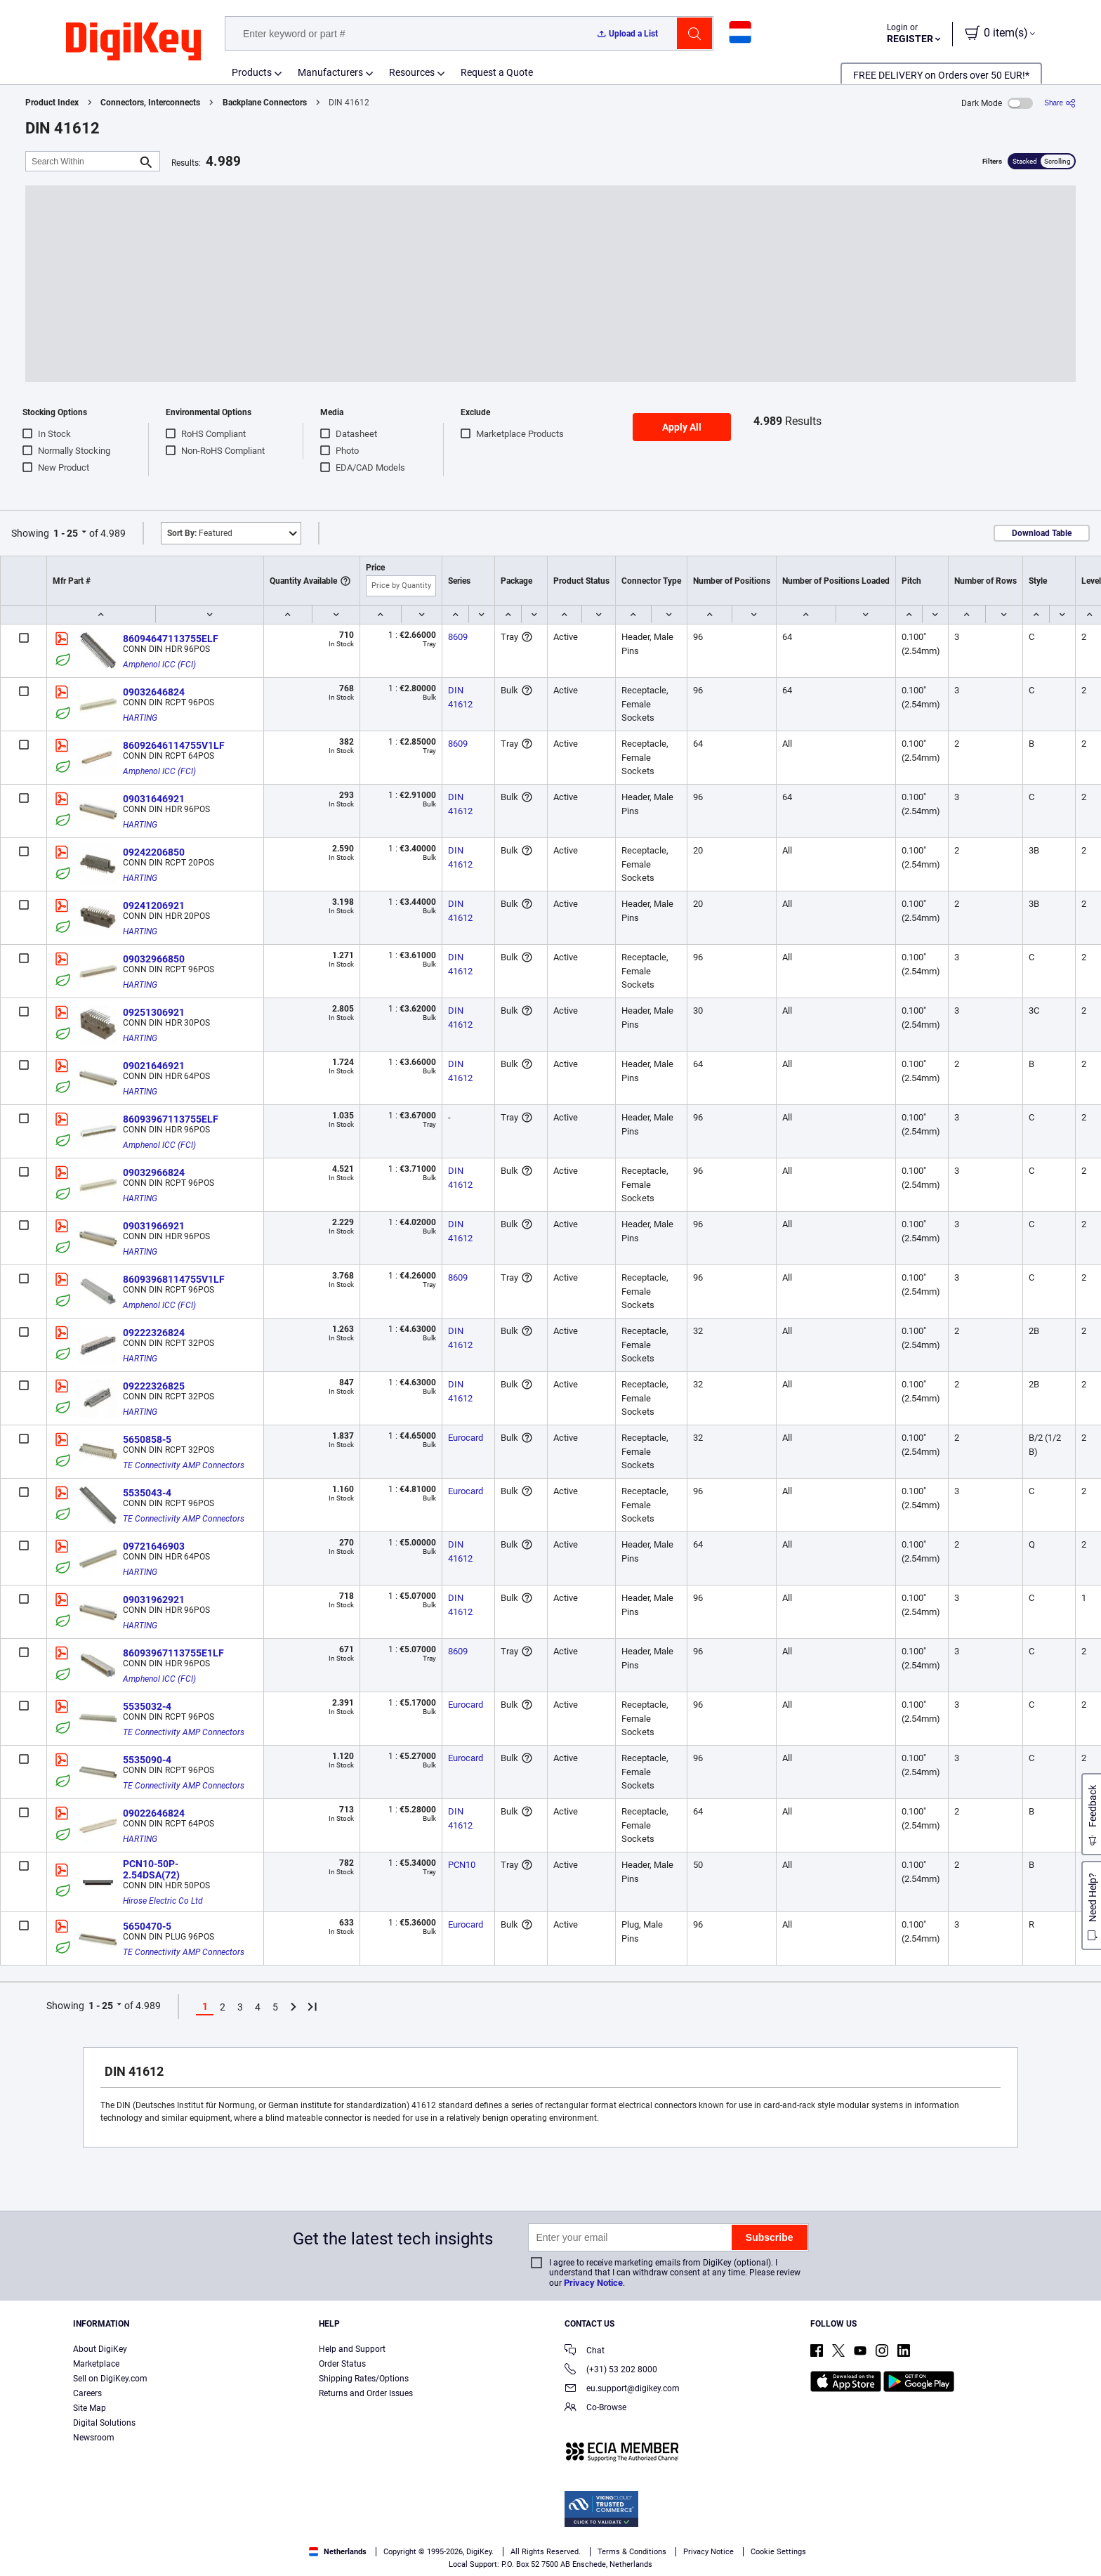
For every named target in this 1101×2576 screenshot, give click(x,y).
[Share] (1060, 103)
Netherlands (338, 2551)
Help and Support (352, 2349)
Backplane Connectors (265, 102)
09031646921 (154, 798)
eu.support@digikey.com (622, 2389)
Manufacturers (330, 72)
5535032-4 (147, 1706)
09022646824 (154, 1813)
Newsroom (93, 2438)
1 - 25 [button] (65, 533)
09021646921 (154, 1065)
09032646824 (154, 692)
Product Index (52, 102)
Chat (585, 2351)
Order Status (342, 2364)
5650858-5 (147, 1439)
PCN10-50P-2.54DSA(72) (151, 1869)
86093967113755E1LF (173, 1653)
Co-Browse (595, 2408)
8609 (458, 637)
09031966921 (154, 1225)
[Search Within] (81, 161)
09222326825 (154, 1386)
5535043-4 (147, 1492)
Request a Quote (497, 72)
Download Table (1042, 533)
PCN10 (461, 1864)
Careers (87, 2393)
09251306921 (154, 1012)
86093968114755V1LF (174, 1279)
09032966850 (154, 959)
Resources (412, 72)
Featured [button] (199, 533)
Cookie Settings (778, 2551)
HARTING (140, 718)
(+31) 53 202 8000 (611, 2370)
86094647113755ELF (170, 638)
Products (252, 72)
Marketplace (96, 2364)
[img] (133, 42)
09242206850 (154, 852)
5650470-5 (147, 1926)
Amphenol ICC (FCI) (159, 664)
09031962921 (154, 1599)
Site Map (89, 2408)
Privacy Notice (593, 2282)
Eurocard (465, 1437)
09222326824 (154, 1332)
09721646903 (154, 1546)
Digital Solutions (104, 2423)
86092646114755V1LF (174, 745)
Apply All (681, 427)
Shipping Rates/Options (364, 2379)
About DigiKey (100, 2349)
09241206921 (154, 905)
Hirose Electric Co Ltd (163, 1901)
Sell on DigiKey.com (110, 2379)
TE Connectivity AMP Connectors (183, 1465)
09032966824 (154, 1172)
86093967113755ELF (170, 1119)
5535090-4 (147, 1759)
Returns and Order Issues (366, 2393)
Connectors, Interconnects (150, 102)
